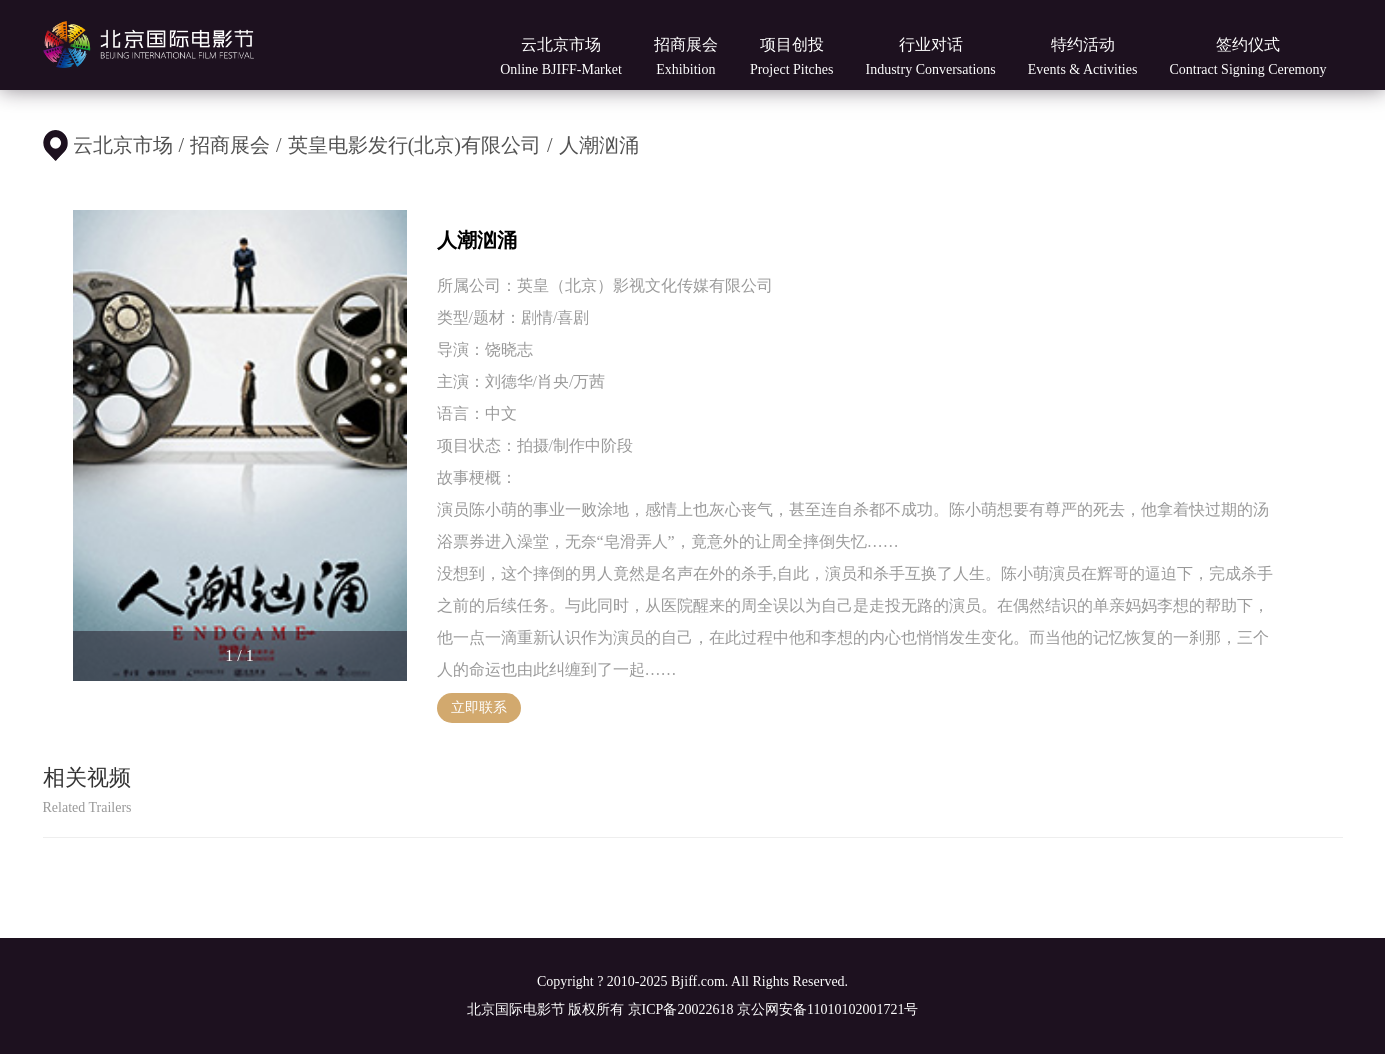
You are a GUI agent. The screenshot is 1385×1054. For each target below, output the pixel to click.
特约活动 (1083, 56)
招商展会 (686, 56)
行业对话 (930, 56)
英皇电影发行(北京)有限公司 (414, 145)
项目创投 (792, 56)
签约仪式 (1247, 56)
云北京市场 (561, 56)
